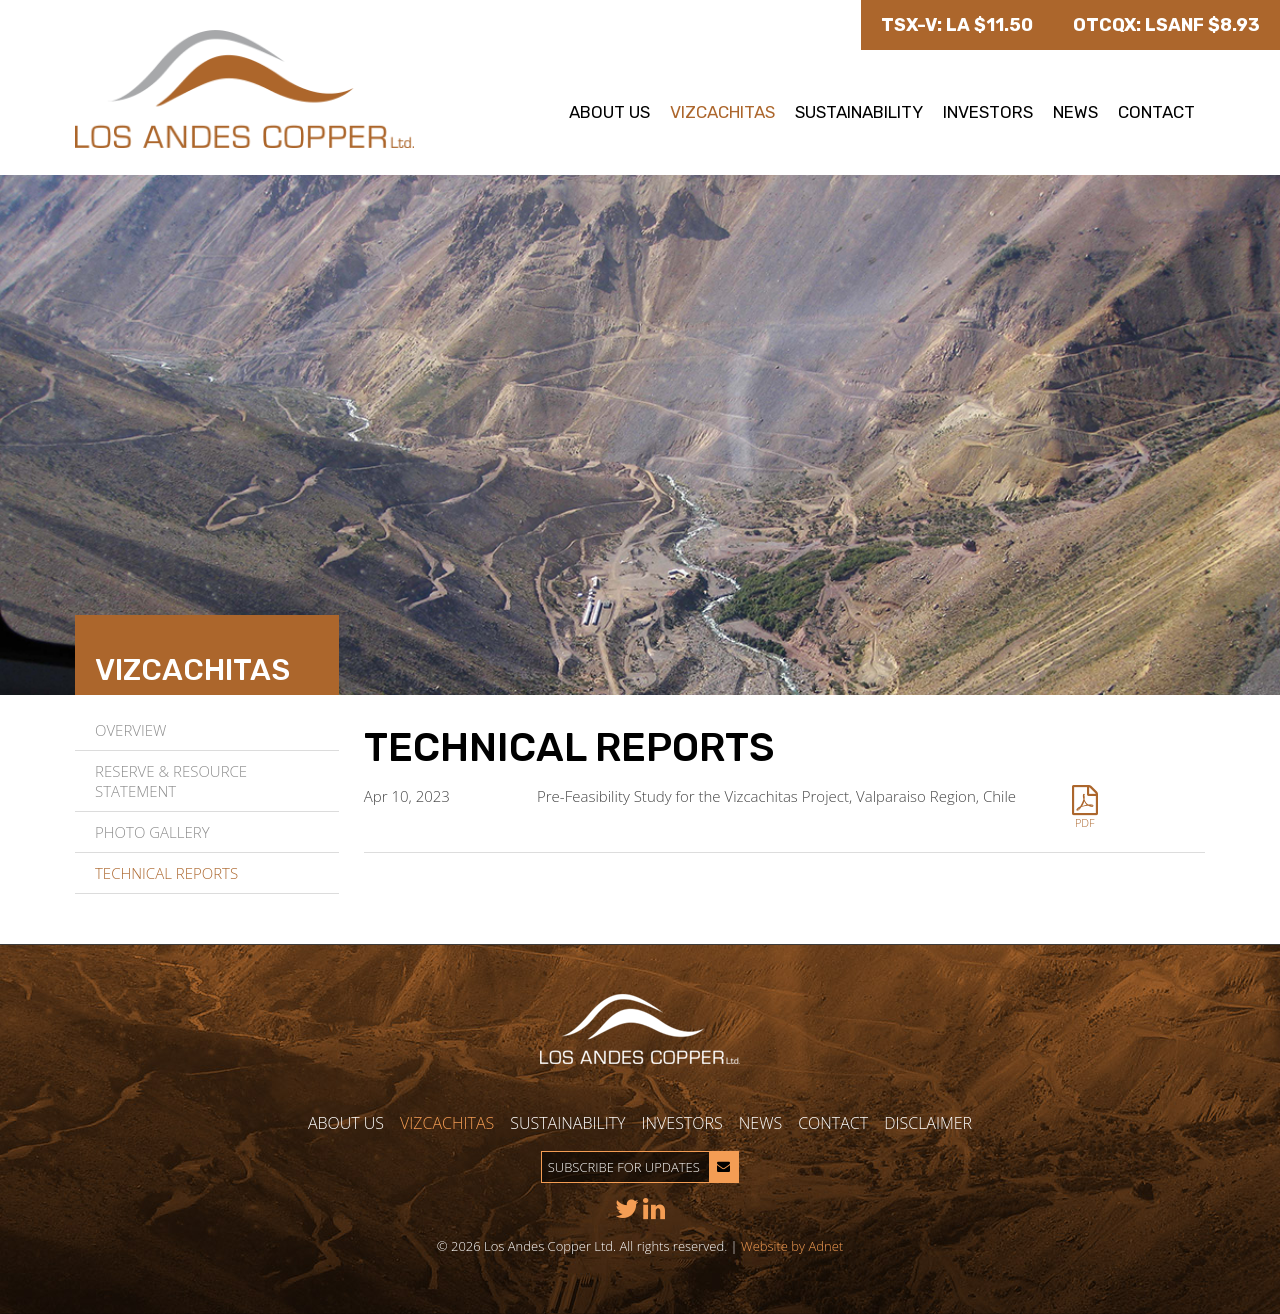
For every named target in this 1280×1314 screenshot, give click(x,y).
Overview (130, 730)
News (1075, 112)
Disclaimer (928, 1123)
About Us (609, 112)
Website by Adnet (792, 1246)
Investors (988, 112)
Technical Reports (166, 873)
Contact (1156, 112)
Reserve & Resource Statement (171, 781)
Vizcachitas (722, 112)
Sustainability (859, 112)
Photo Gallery (152, 832)
